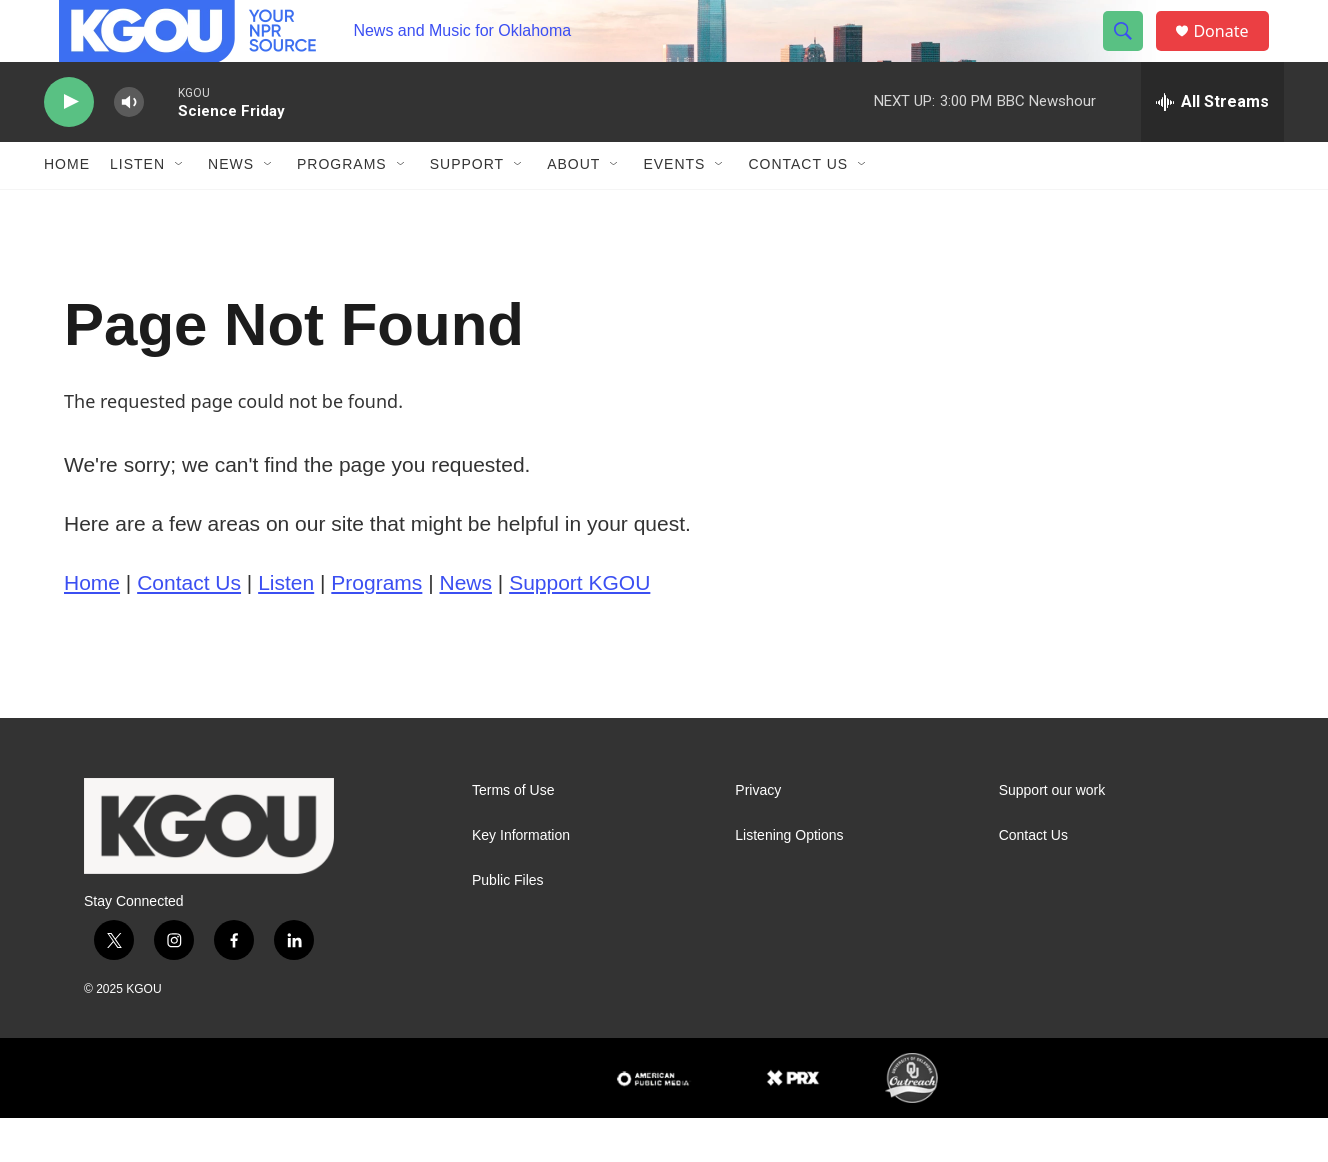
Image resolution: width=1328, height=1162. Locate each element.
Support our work (1052, 833)
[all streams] (1212, 145)
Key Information (521, 878)
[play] (69, 145)
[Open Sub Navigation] (180, 208)
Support (467, 208)
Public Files (508, 923)
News (231, 208)
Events (674, 208)
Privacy (758, 833)
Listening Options (789, 878)
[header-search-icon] (1132, 53)
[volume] (129, 145)
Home (67, 208)
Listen (137, 208)
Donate (1233, 52)
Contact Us (798, 208)
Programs (342, 208)
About (573, 208)
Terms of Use (513, 833)
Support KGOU (579, 625)
